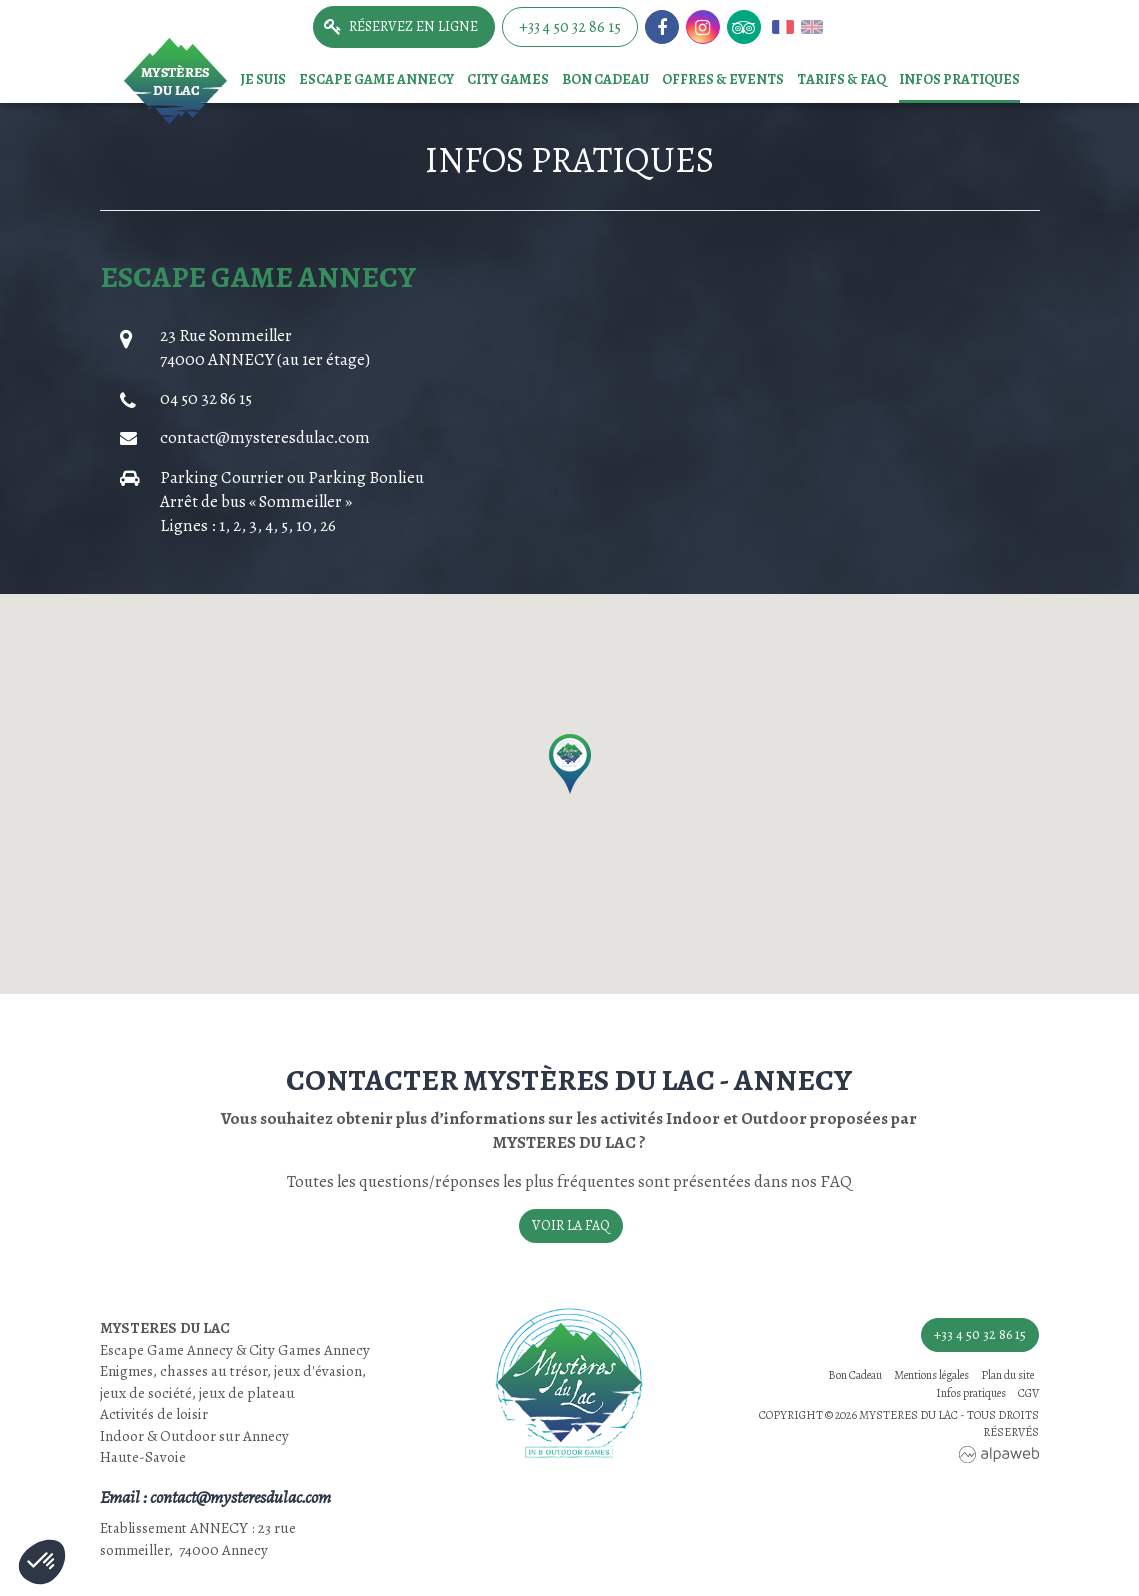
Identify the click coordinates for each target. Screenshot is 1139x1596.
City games (508, 79)
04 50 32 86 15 (206, 398)
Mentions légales (931, 1375)
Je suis (263, 79)
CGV (1028, 1393)
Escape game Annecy (376, 79)
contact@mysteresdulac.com (265, 437)
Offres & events (723, 79)
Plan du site (1007, 1375)
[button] (570, 764)
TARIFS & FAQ (841, 79)
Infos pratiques (959, 79)
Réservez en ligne (413, 26)
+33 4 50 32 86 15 (570, 27)
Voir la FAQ (571, 1225)
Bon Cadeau (605, 79)
